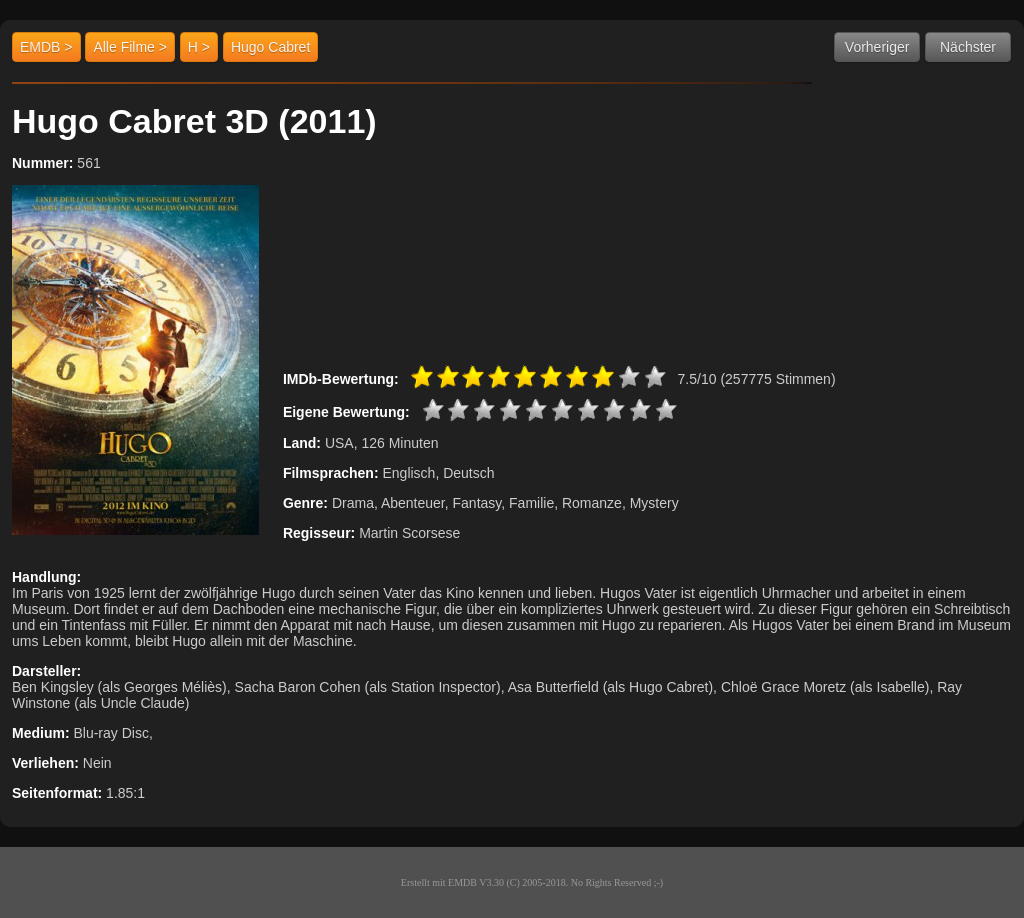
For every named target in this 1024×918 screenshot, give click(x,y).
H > (199, 47)
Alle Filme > (130, 47)
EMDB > (46, 47)
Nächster (968, 47)
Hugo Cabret (270, 47)
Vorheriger (877, 47)
